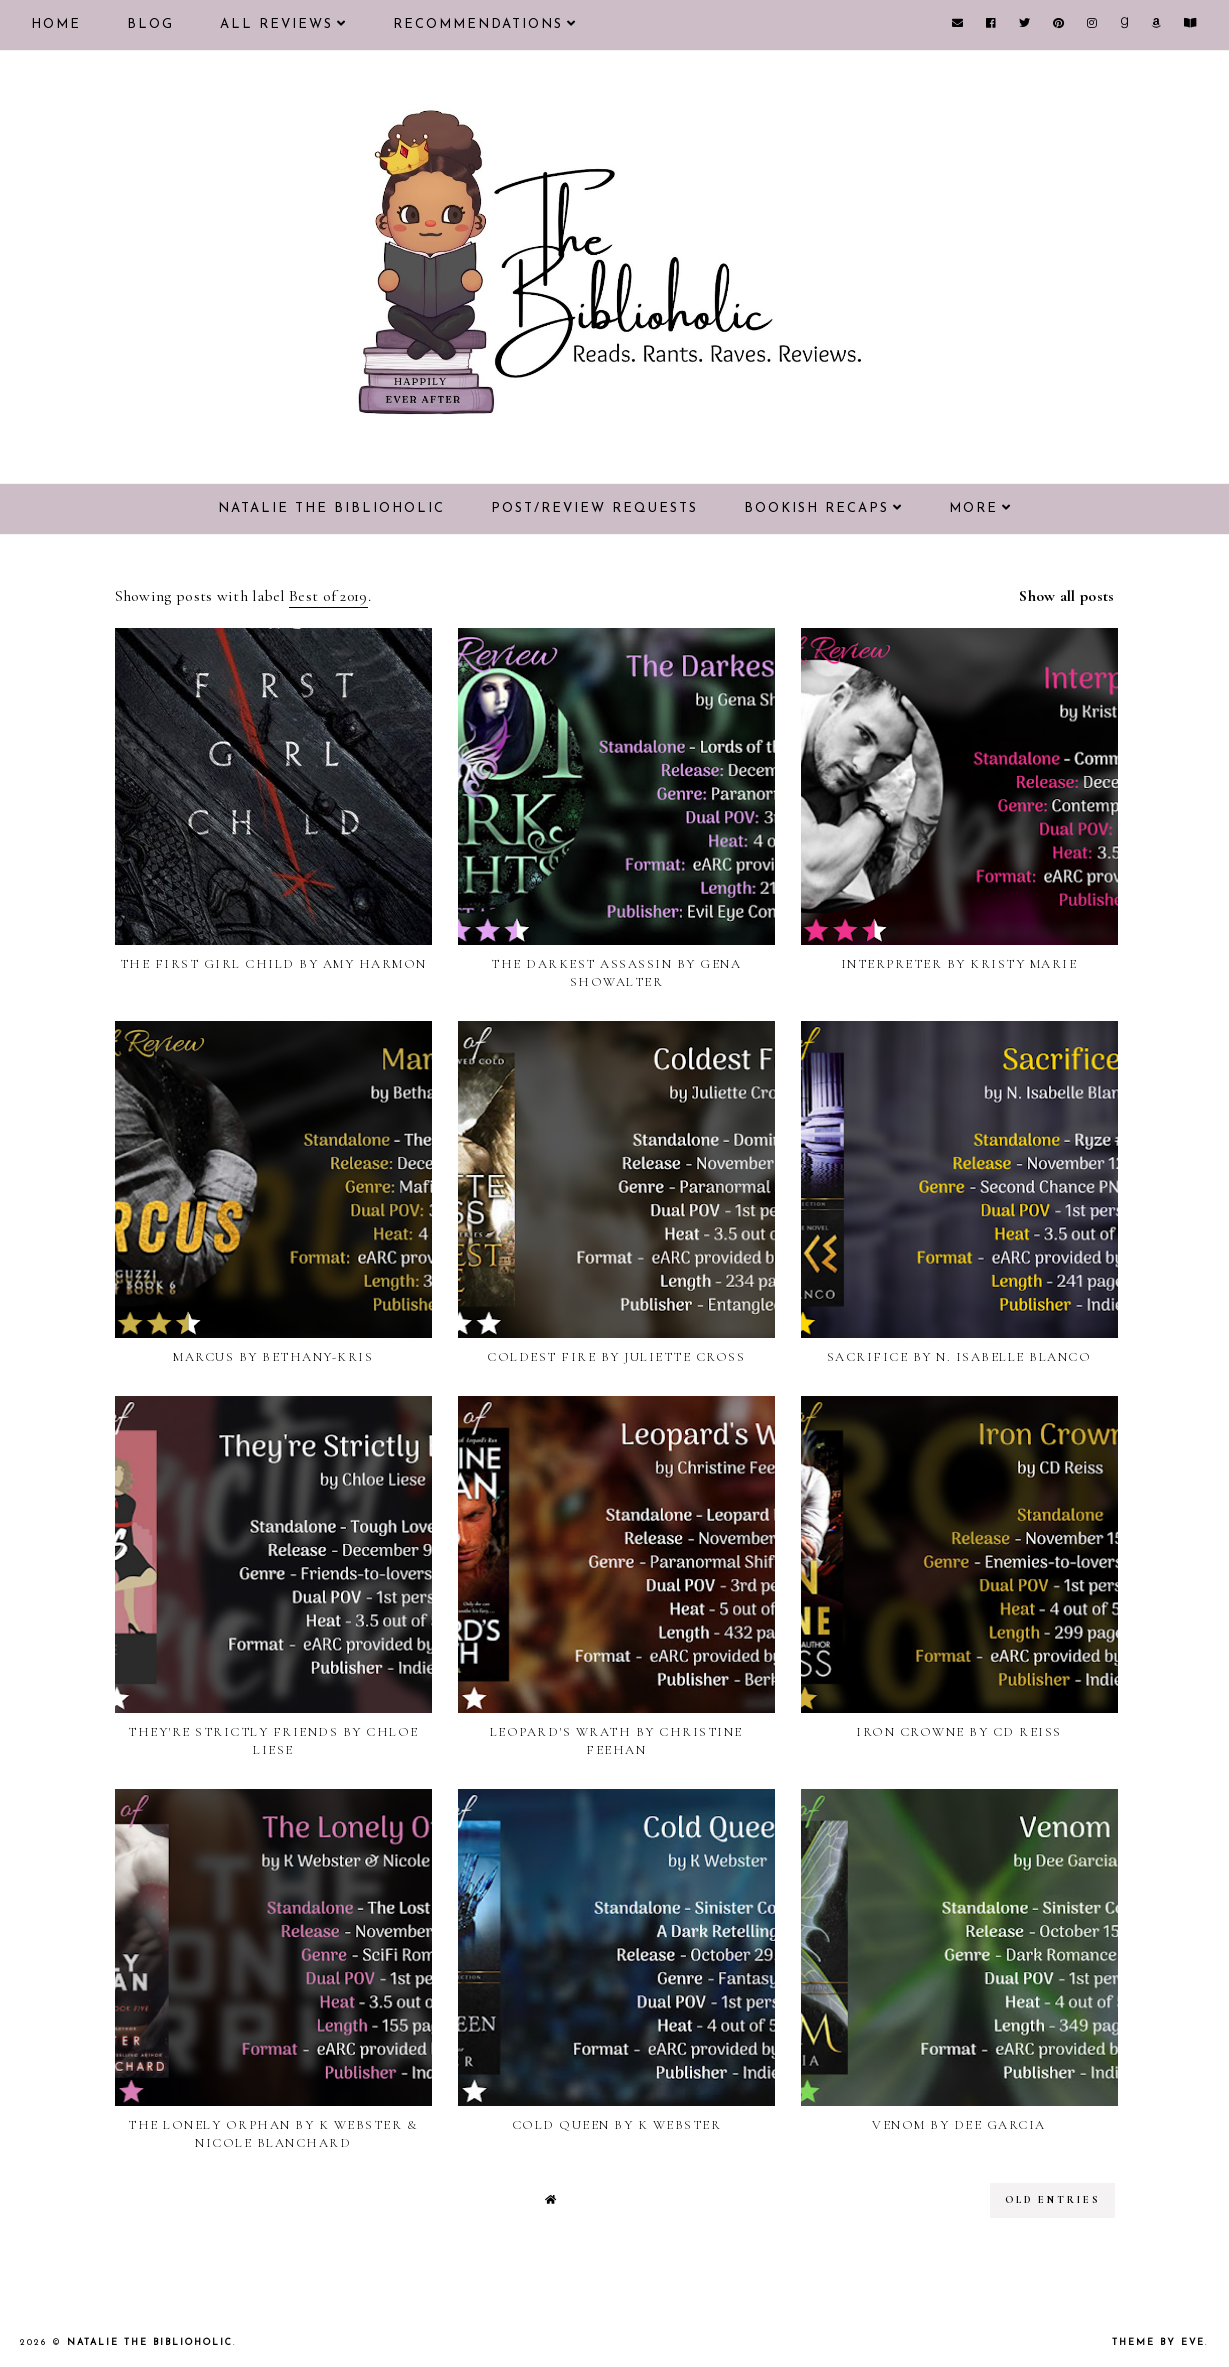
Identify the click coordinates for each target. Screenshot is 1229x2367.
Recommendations (478, 24)
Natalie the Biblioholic (331, 508)
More (973, 508)
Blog (150, 24)
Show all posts (1066, 596)
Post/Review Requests (594, 508)
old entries (1052, 2200)
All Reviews (276, 24)
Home (56, 24)
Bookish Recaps (816, 508)
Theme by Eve (1158, 2342)
